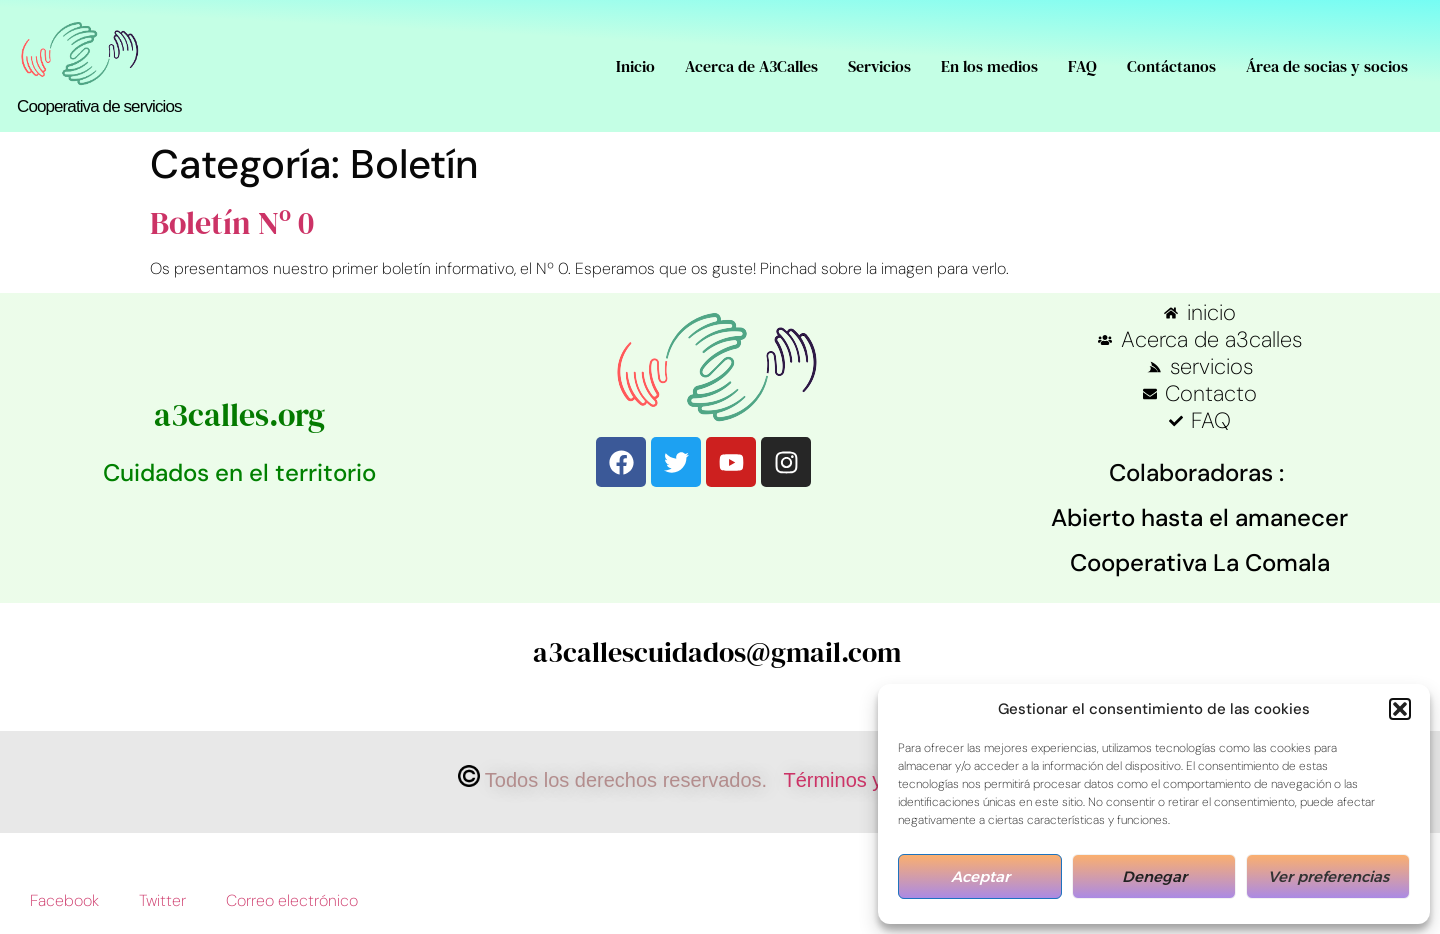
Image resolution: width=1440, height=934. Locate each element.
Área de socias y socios (1327, 66)
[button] (1400, 709)
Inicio (635, 66)
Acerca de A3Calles (751, 66)
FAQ (1082, 66)
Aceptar (980, 876)
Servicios (879, 66)
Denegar (1154, 876)
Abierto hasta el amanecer (1199, 517)
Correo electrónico (292, 900)
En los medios (989, 66)
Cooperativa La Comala (1200, 562)
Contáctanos (1171, 66)
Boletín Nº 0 (232, 223)
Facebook (64, 900)
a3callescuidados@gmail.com (717, 652)
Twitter (162, 900)
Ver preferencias (1328, 876)
